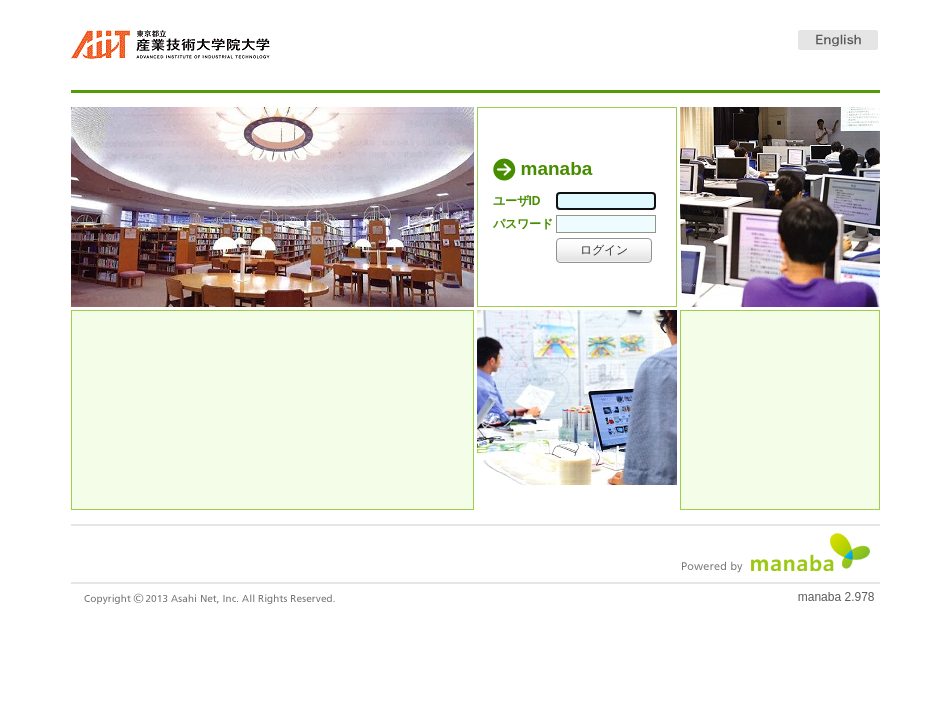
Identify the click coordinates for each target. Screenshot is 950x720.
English (838, 40)
